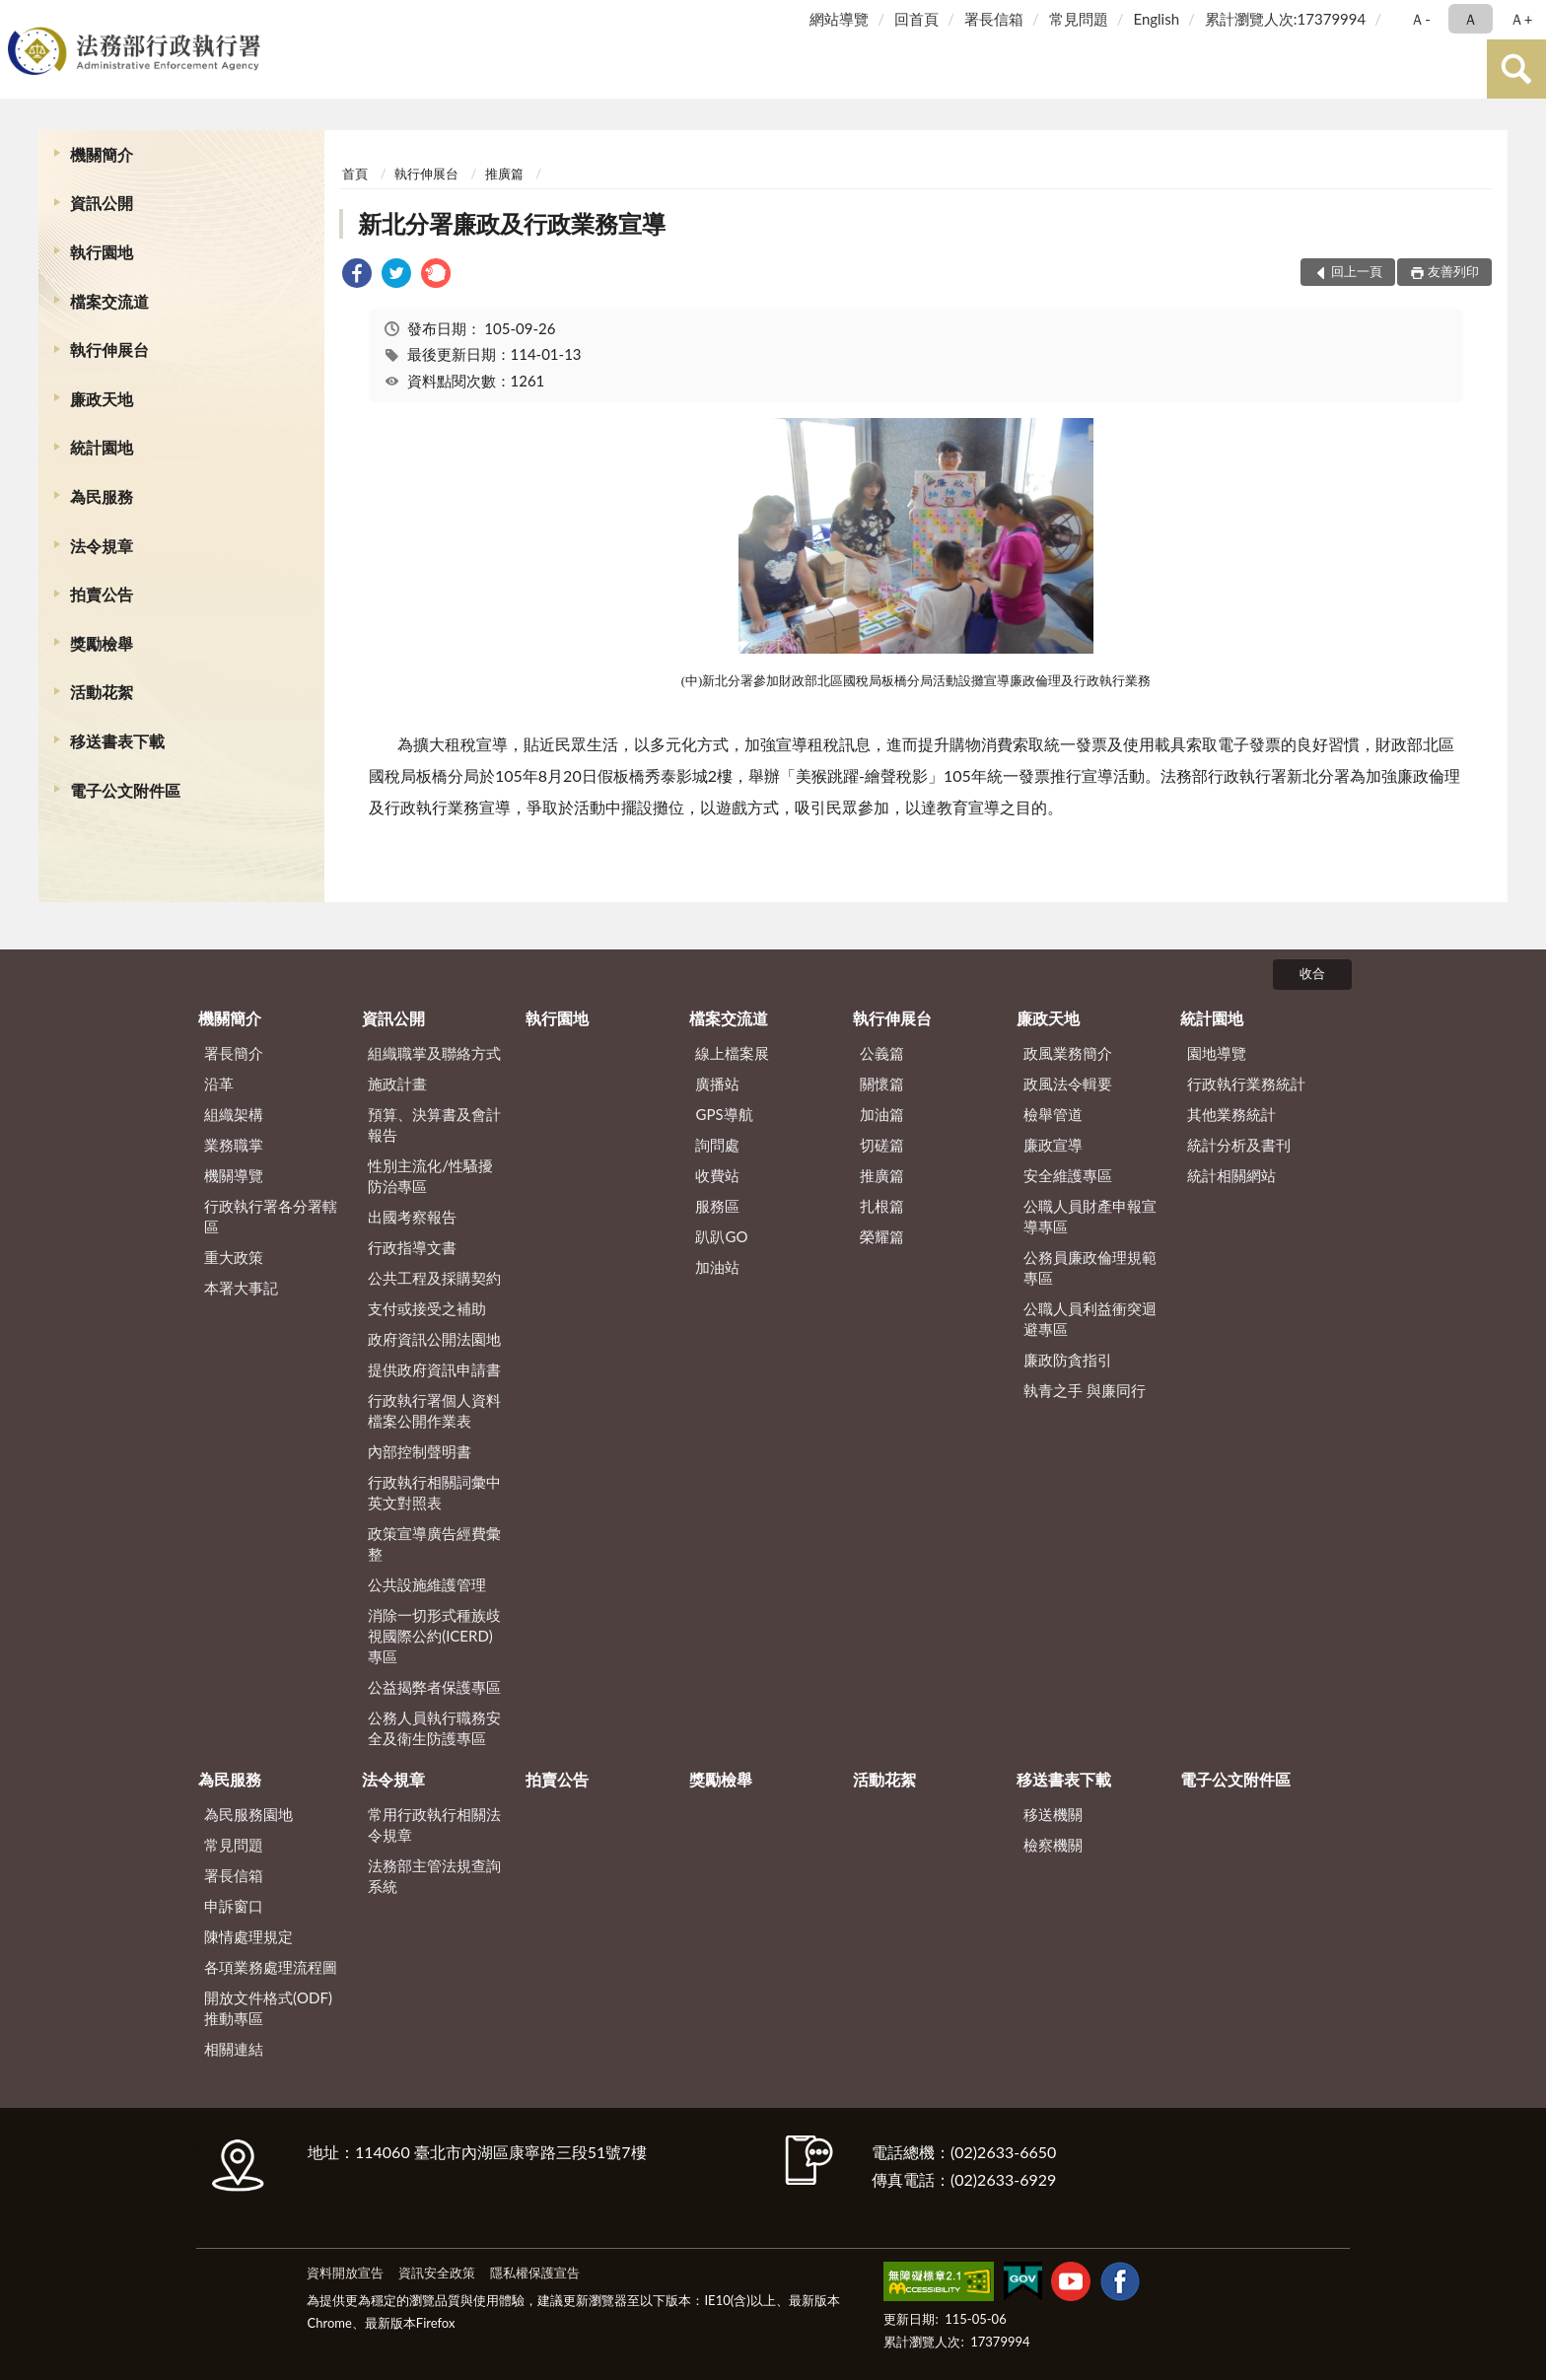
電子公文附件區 (125, 790)
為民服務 (101, 496)
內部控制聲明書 (419, 1451)
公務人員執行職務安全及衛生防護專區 (434, 1728)
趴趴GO (721, 1236)
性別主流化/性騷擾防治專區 (430, 1175)
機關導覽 (233, 1175)
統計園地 (101, 447)
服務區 (717, 1206)
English (1156, 19)
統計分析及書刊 (1239, 1145)
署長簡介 (233, 1053)
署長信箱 (993, 19)
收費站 (717, 1175)
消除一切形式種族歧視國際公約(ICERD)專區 (434, 1635)
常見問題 (1078, 19)
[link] (357, 275)
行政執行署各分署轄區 (270, 1216)
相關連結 (233, 2049)
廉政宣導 (1053, 1145)
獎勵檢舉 (101, 643)
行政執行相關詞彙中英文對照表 (434, 1492)
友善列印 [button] (1453, 271)
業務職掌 (233, 1145)
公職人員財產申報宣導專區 (1090, 1216)
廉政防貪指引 (1067, 1359)
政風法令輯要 (1067, 1083)
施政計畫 (397, 1083)
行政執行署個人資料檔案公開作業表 (434, 1410)
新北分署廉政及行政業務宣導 (512, 223)
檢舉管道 (1053, 1114)
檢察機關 (1053, 1845)
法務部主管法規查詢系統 (434, 1875)
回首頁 (916, 19)
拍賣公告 (101, 594)
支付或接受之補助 (427, 1308)
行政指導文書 (412, 1247)
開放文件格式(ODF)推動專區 (268, 2008)
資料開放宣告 (345, 2272)
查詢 (1516, 69)
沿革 (219, 1083)
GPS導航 (723, 1114)
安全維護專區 (1067, 1175)
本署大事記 (241, 1287)
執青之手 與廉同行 (1084, 1390)
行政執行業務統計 (1246, 1083)
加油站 (717, 1267)
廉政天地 (101, 398)
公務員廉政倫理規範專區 (1090, 1267)
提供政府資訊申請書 (434, 1369)
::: (19, 17)
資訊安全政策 (436, 2272)
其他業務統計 (1231, 1114)
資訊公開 (101, 202)
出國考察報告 (412, 1216)
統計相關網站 (1231, 1175)
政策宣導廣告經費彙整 (434, 1543)
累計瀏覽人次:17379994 (1285, 19)
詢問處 (717, 1145)
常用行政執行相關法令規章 (434, 1824)
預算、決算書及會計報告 (434, 1124)
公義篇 (882, 1053)
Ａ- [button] (1420, 19)
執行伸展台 (109, 349)
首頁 (355, 173)
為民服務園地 (248, 1814)
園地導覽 (1216, 1053)
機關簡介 (101, 154)
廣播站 (717, 1083)
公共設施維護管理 (427, 1584)
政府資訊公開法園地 (434, 1339)
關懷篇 (882, 1083)
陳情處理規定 (248, 1936)
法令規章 (101, 545)
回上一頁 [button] (1356, 271)
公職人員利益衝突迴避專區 (1090, 1318)
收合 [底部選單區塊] (1312, 973)
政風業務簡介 (1067, 1053)
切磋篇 (882, 1145)
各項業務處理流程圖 (270, 1967)
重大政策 (233, 1257)
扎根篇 (882, 1206)
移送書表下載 (117, 741)
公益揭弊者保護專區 (434, 1687)
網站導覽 (839, 19)
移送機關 (1053, 1814)
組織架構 (233, 1114)
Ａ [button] (1470, 19)
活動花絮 (101, 691)
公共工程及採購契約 (434, 1278)
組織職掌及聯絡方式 (434, 1053)
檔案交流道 (109, 301)
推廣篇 (504, 173)
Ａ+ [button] (1521, 19)
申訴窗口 (233, 1906)
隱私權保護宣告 (535, 2272)
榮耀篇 (882, 1236)
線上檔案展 (732, 1053)
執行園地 (101, 252)
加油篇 (882, 1114)
